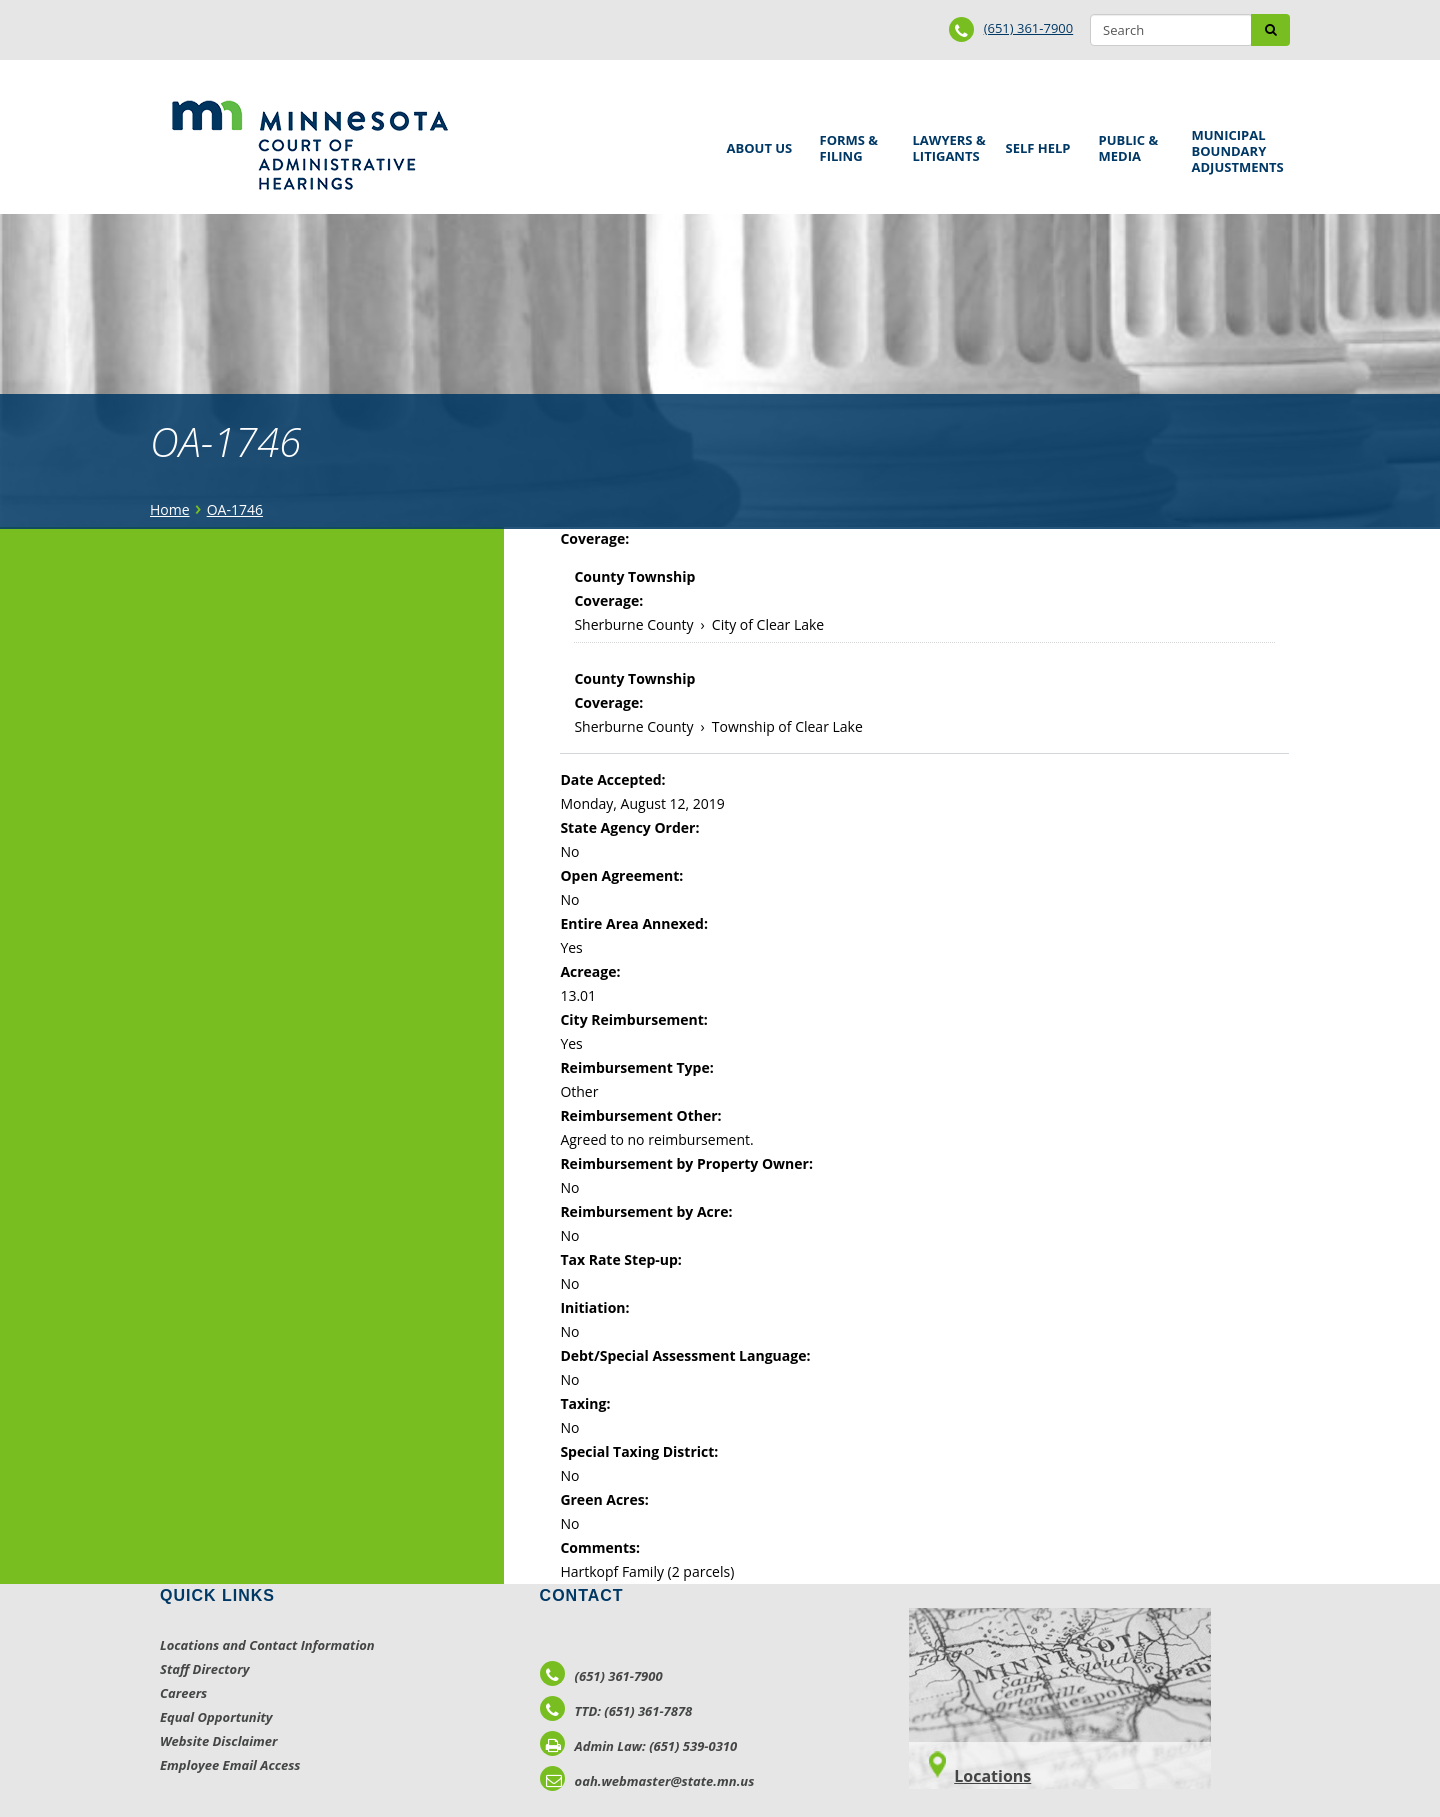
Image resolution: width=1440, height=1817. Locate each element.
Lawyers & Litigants (946, 145)
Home (170, 509)
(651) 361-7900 (1029, 28)
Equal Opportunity (216, 1717)
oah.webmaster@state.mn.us (647, 1781)
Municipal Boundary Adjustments (1234, 151)
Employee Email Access (230, 1765)
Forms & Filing (852, 145)
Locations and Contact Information (267, 1645)
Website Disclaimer (219, 1741)
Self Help (1035, 141)
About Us (756, 141)
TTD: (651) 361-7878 (616, 1711)
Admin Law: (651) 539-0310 (639, 1746)
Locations (992, 1776)
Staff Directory (204, 1669)
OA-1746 (235, 509)
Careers (183, 1693)
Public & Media (1131, 145)
